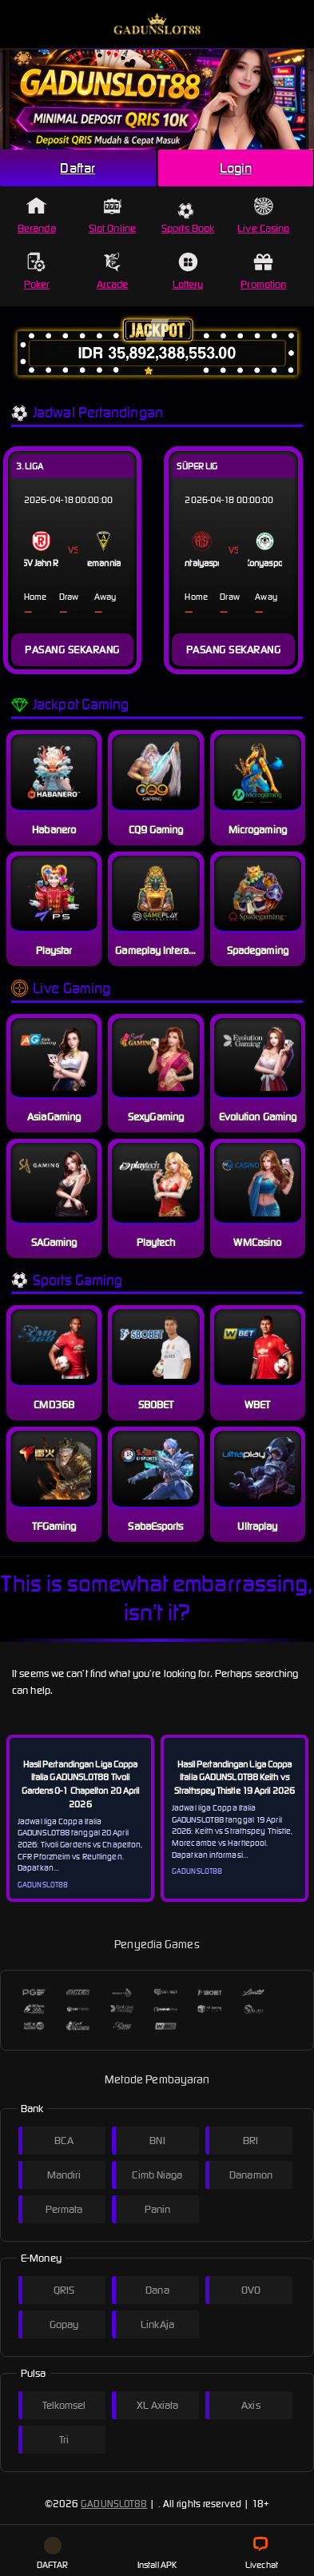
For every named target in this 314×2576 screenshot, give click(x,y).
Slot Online (112, 215)
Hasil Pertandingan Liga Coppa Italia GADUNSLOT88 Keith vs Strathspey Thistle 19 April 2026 (234, 1778)
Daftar (77, 168)
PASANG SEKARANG (72, 650)
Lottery (188, 271)
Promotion (263, 271)
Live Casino (263, 215)
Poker (37, 271)
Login (236, 168)
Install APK (157, 2553)
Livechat (261, 2553)
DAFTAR (53, 2553)
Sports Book (187, 218)
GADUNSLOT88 (114, 2504)
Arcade (113, 271)
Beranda (37, 215)
